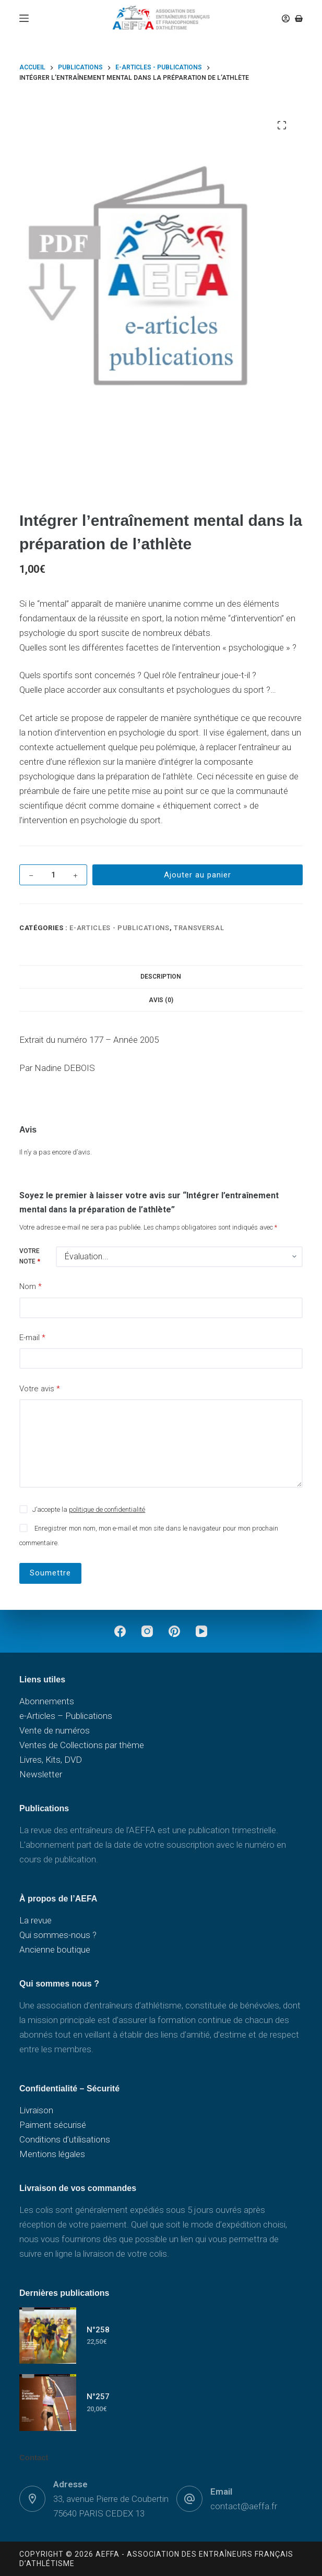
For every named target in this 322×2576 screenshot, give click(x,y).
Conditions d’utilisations (64, 2139)
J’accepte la (88, 1509)
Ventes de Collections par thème (81, 1745)
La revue (35, 1920)
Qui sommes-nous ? (58, 1935)
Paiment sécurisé (52, 2125)
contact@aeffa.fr (243, 2506)
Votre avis (39, 1388)
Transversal (199, 928)
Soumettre (50, 1573)
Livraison (36, 2110)
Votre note (29, 1256)
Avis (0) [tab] (161, 1000)
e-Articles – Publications (65, 1716)
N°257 (98, 2396)
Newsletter (40, 1774)
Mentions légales (52, 2154)
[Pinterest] (174, 1631)
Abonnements (46, 1701)
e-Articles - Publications (119, 928)
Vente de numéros (54, 1730)
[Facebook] (120, 1631)
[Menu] (24, 18)
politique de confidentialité (107, 1509)
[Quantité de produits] (53, 874)
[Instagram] (147, 1631)
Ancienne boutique (54, 1949)
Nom (30, 1286)
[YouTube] (201, 1631)
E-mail (32, 1337)
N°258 (98, 2329)
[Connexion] (286, 18)
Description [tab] (160, 976)
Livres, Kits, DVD (50, 1759)
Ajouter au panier (197, 875)
